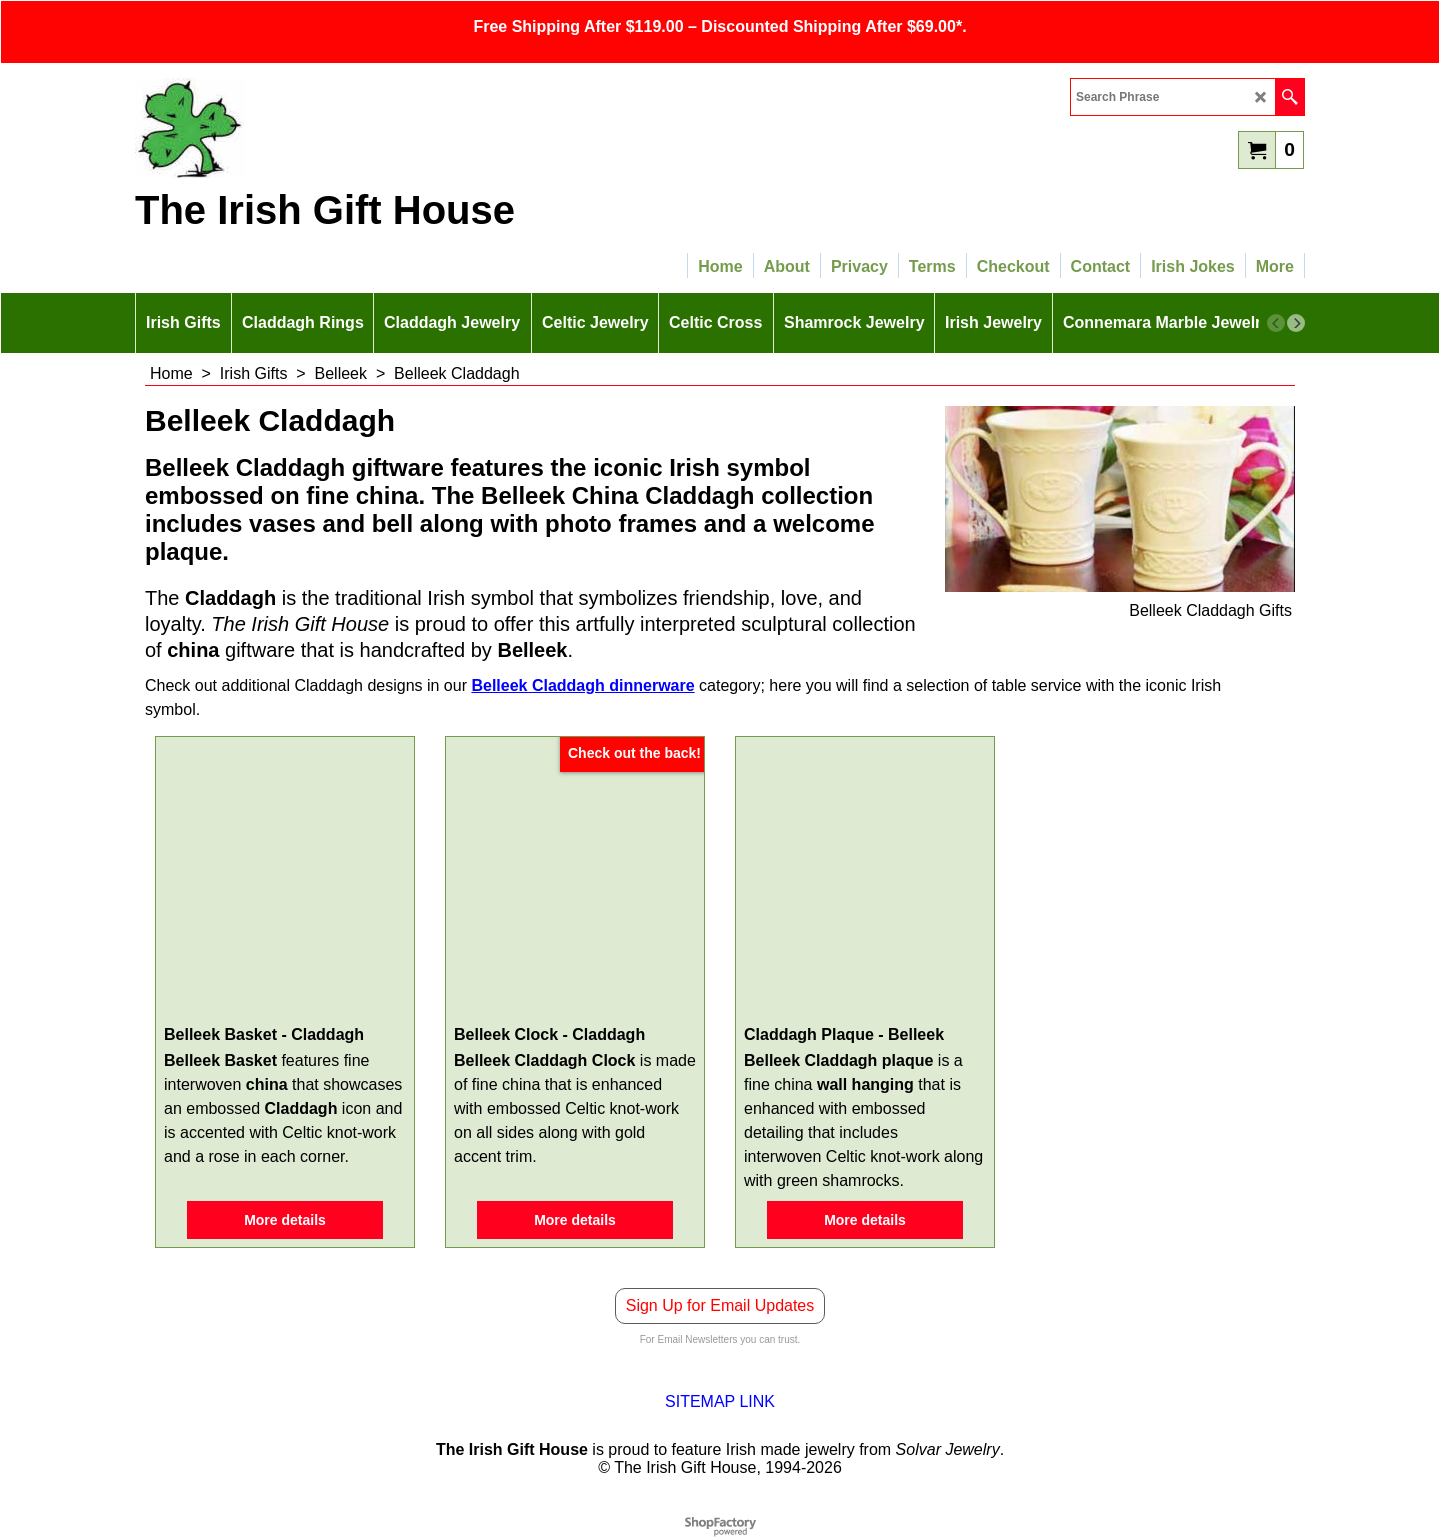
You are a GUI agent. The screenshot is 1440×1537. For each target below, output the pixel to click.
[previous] (1276, 323)
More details (285, 1220)
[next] (1296, 323)
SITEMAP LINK (720, 1401)
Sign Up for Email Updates (720, 1305)
